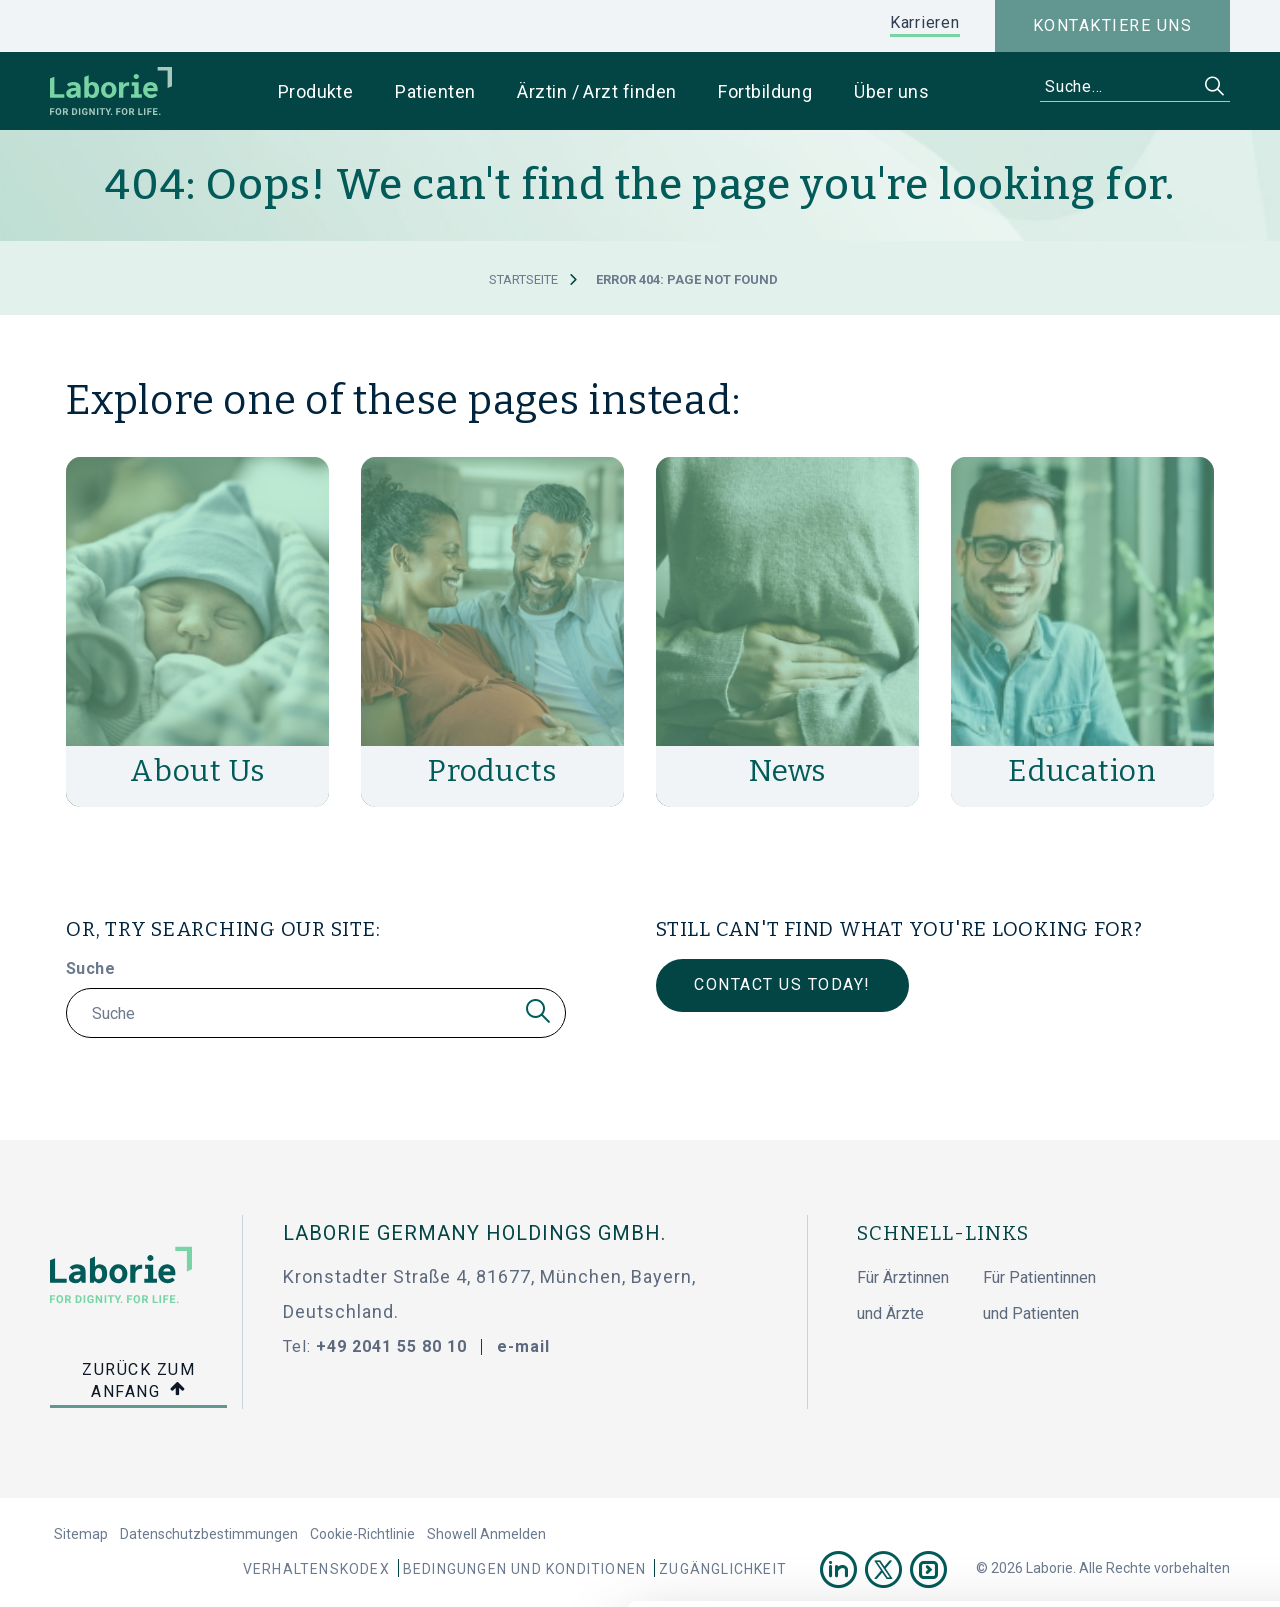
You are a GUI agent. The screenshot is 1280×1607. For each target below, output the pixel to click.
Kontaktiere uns (1113, 25)
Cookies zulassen (1113, 1346)
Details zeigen (1076, 1568)
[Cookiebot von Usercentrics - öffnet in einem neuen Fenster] (129, 1568)
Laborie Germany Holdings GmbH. (474, 1233)
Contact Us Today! (782, 984)
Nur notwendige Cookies (1113, 1412)
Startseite (523, 279)
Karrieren (925, 22)
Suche (90, 968)
